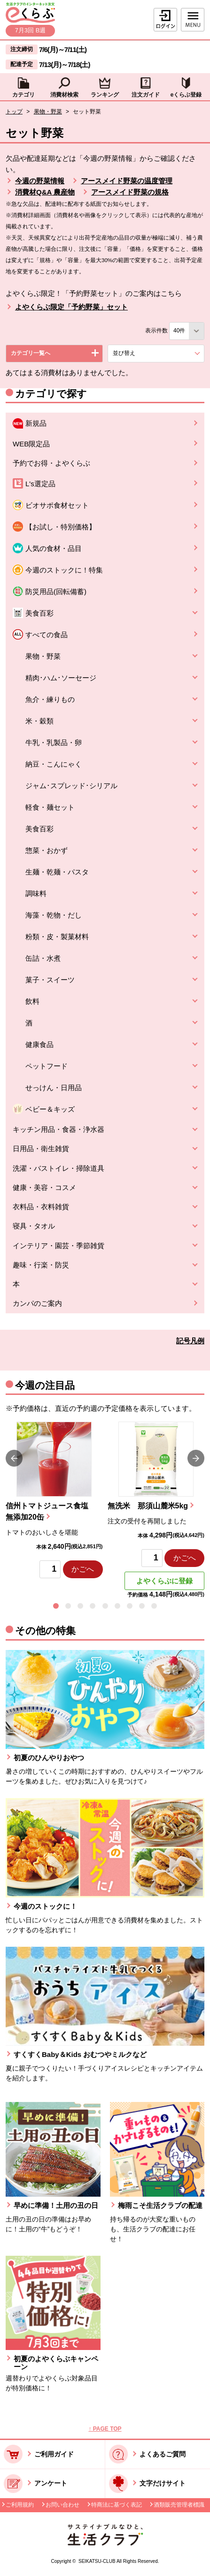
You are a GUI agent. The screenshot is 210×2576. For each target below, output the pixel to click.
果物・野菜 (48, 111)
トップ (14, 111)
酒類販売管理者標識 (179, 2504)
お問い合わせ (62, 2504)
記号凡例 (190, 1341)
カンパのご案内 (37, 1303)
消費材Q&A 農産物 (45, 192)
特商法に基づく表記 (116, 2504)
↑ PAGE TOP (104, 2428)
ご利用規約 (20, 2504)
